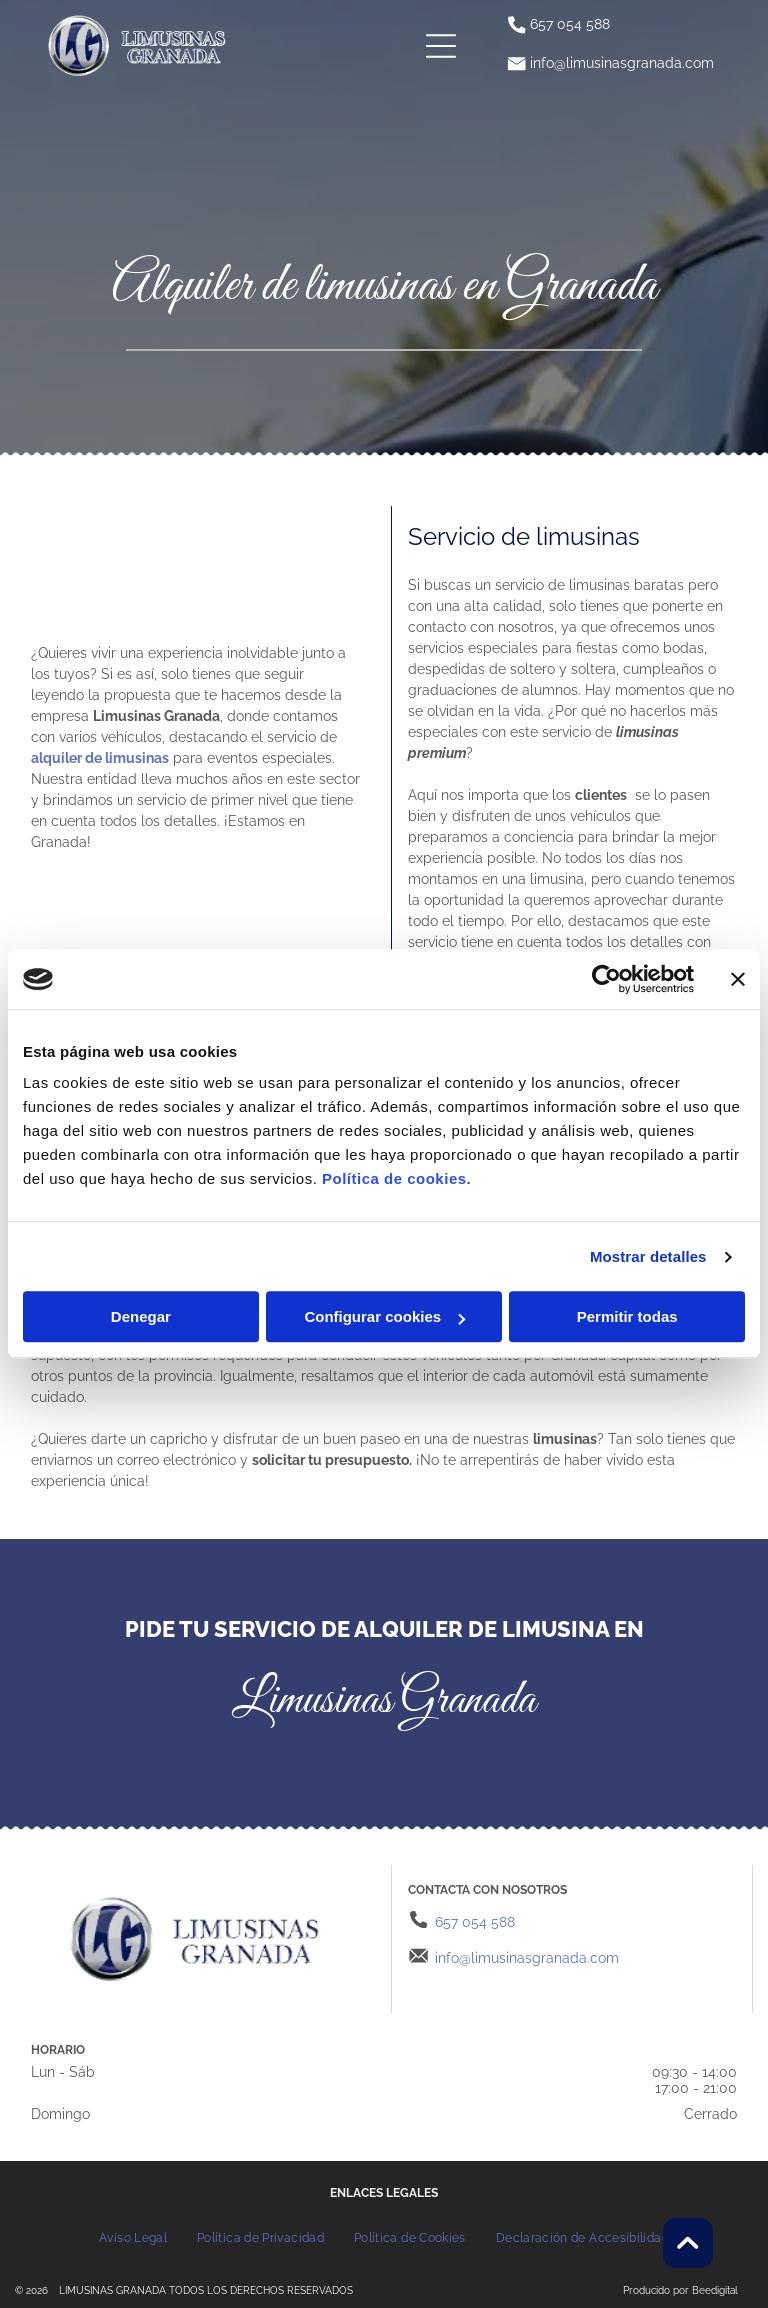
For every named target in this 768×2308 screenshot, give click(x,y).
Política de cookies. (396, 1179)
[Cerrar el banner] (738, 979)
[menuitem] (133, 2237)
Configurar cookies (384, 1317)
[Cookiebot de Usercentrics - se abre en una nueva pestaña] (606, 979)
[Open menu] (441, 46)
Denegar (141, 1317)
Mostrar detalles (648, 1256)
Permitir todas (627, 1317)
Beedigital (715, 2290)
